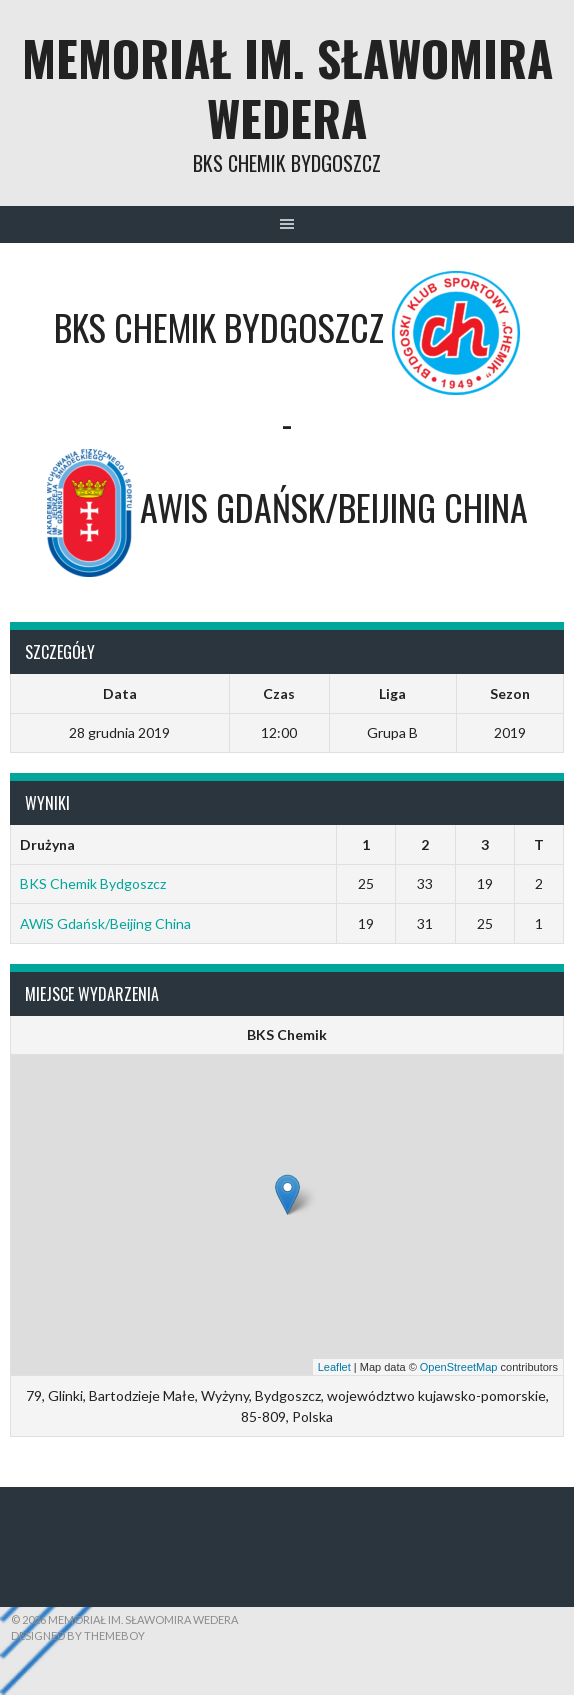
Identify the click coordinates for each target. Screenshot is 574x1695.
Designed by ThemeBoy (78, 1635)
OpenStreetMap (459, 1367)
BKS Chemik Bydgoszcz (93, 883)
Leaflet (334, 1367)
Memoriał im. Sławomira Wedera (287, 87)
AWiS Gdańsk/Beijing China (105, 923)
